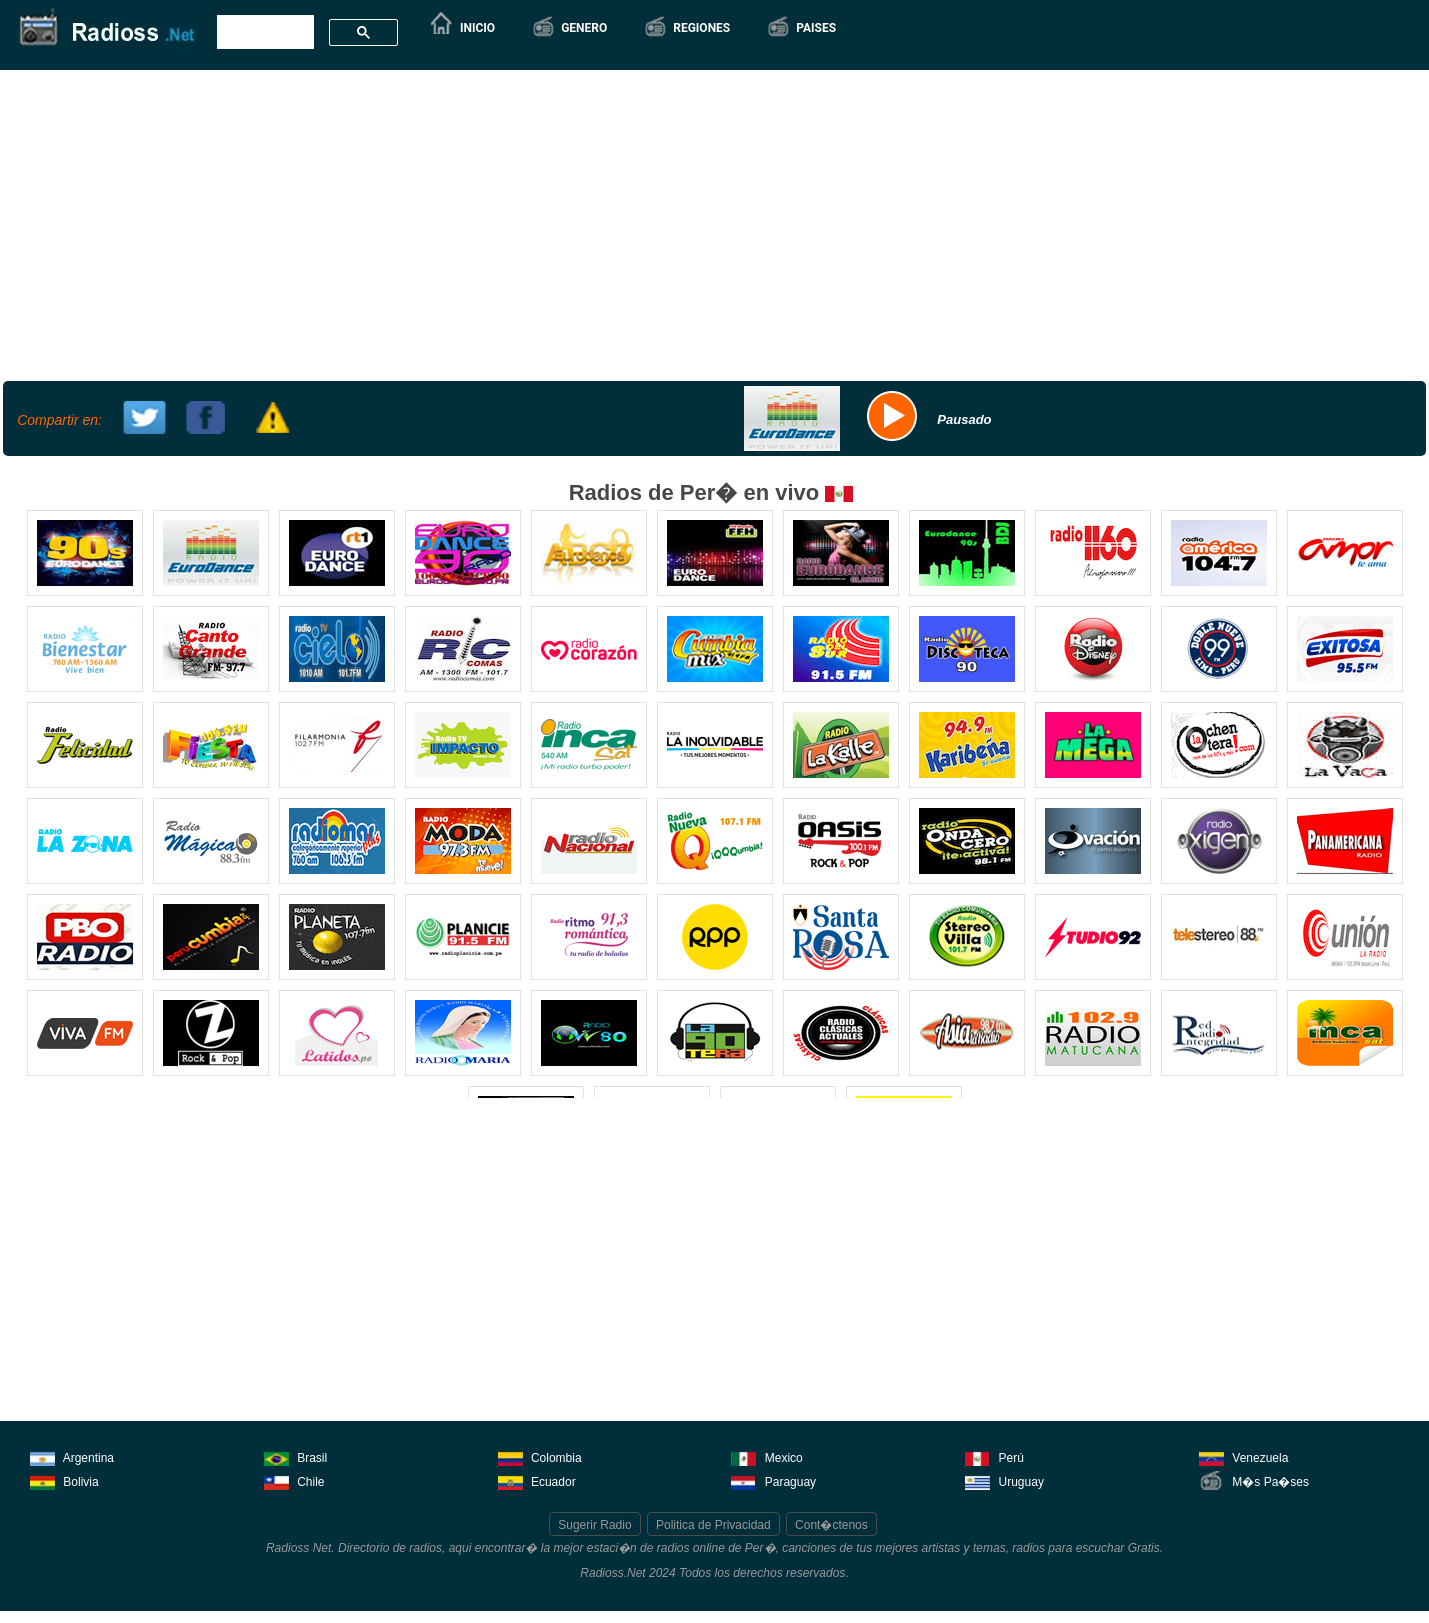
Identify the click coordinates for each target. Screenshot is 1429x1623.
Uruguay (1004, 1480)
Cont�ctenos (831, 1525)
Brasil (295, 1456)
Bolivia (64, 1480)
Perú (994, 1456)
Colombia (540, 1456)
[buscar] (263, 33)
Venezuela (1243, 1456)
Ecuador (537, 1480)
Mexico (766, 1456)
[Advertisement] (712, 223)
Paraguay (773, 1480)
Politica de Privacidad (713, 1525)
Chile (294, 1480)
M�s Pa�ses (1254, 1480)
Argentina (72, 1456)
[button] (569, 28)
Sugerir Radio (594, 1525)
